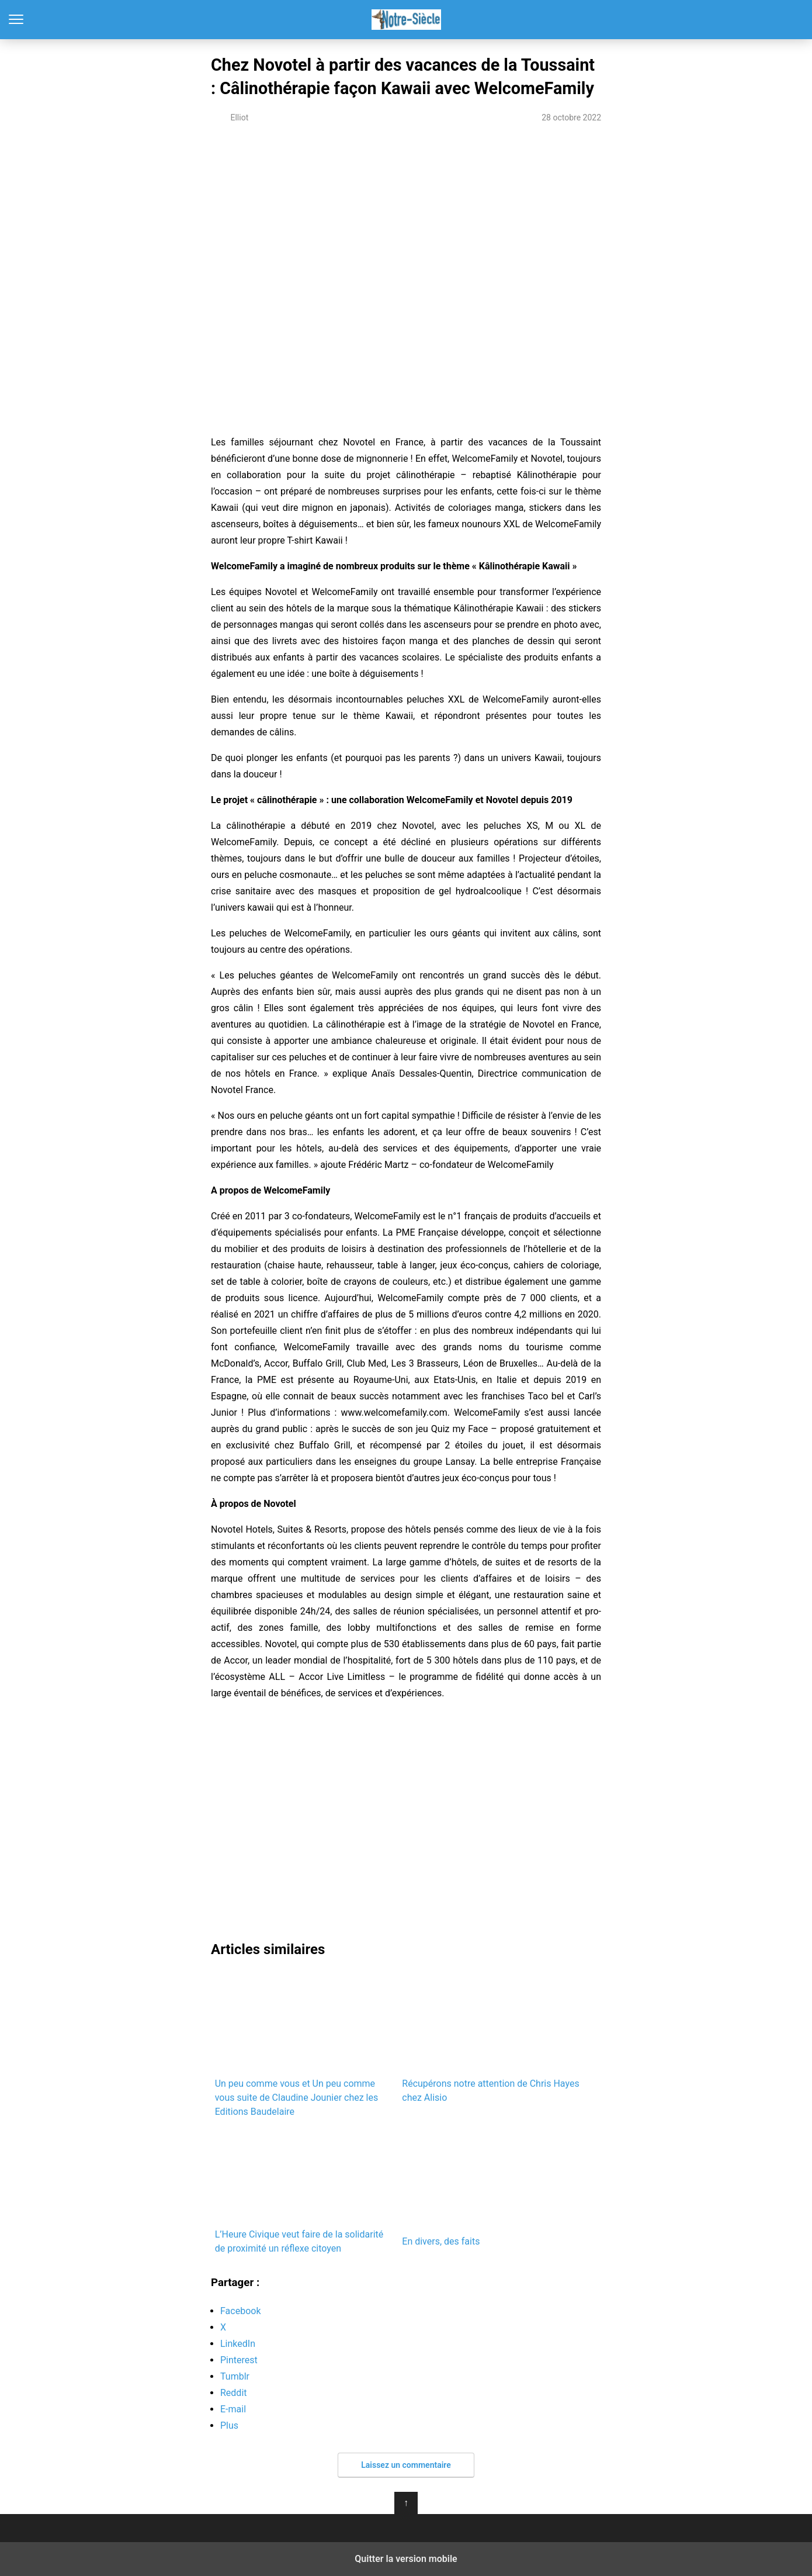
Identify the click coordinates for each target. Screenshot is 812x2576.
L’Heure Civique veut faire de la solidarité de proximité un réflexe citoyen (304, 2191)
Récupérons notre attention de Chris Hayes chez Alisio (491, 2037)
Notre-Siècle (406, 19)
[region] (406, 232)
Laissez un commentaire (406, 2465)
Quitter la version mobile (406, 2558)
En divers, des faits (491, 2188)
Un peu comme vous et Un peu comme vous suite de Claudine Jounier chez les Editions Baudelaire (304, 2044)
